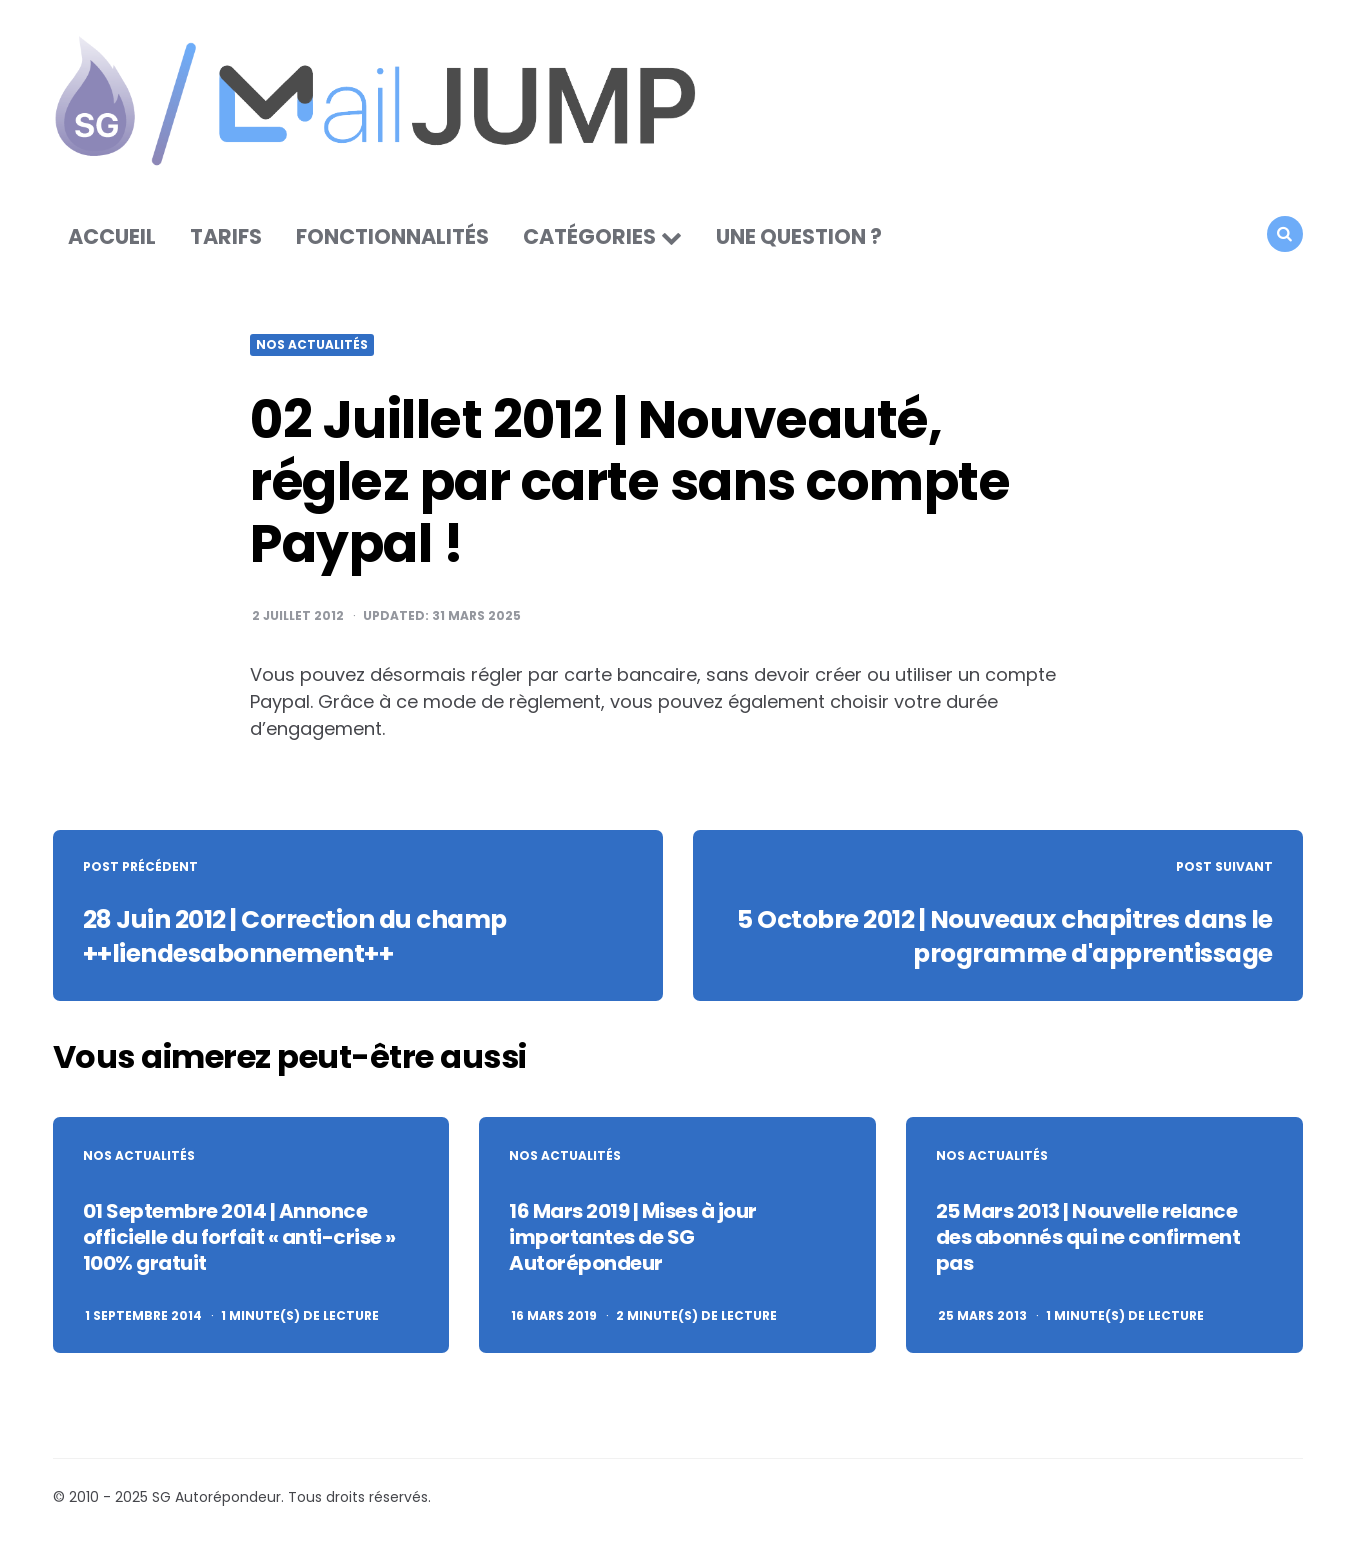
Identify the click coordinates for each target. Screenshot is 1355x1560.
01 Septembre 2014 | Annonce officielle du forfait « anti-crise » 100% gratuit (239, 1245)
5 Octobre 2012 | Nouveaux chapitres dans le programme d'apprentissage (1002, 944)
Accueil (112, 244)
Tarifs (226, 244)
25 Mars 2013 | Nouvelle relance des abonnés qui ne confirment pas (1088, 1245)
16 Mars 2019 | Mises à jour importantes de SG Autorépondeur (633, 1245)
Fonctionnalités (392, 244)
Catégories (589, 244)
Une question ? (799, 244)
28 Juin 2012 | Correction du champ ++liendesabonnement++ (308, 944)
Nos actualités (312, 353)
